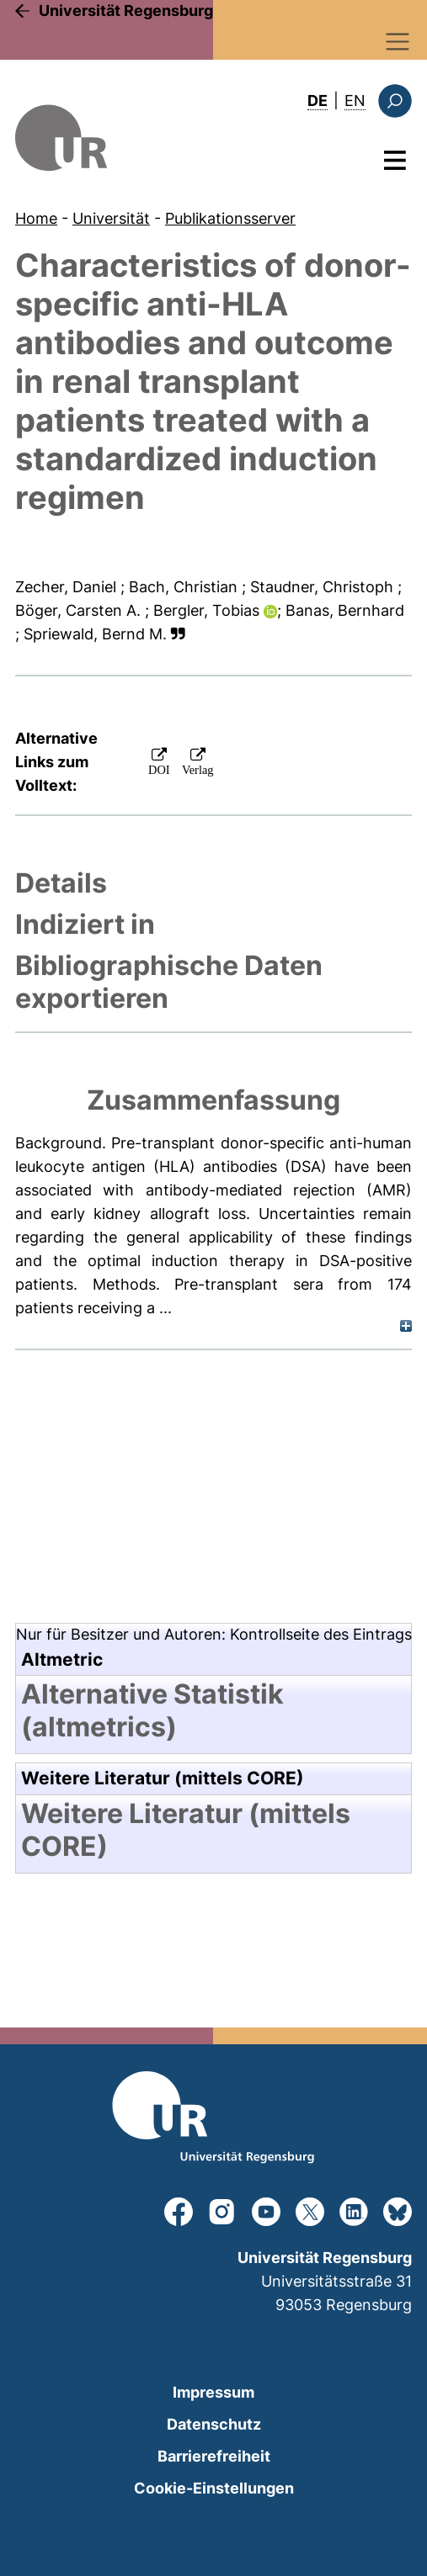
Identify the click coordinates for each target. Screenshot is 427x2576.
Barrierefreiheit (213, 2456)
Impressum (213, 2392)
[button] (178, 634)
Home (36, 218)
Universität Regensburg (126, 10)
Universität (111, 218)
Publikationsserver (230, 218)
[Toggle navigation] (398, 42)
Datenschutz (214, 2424)
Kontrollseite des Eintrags (321, 1634)
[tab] (213, 883)
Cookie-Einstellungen (214, 2488)
